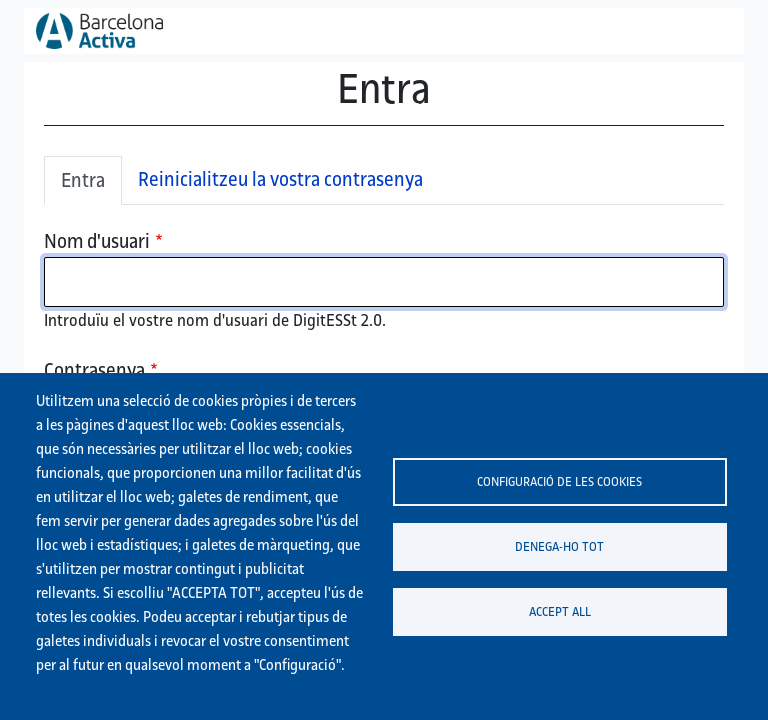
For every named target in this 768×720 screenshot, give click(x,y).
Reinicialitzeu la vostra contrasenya (280, 179)
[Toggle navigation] (704, 31)
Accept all (560, 611)
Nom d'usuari (97, 241)
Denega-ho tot (559, 546)
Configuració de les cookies (559, 481)
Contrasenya (94, 370)
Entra (83, 180)
